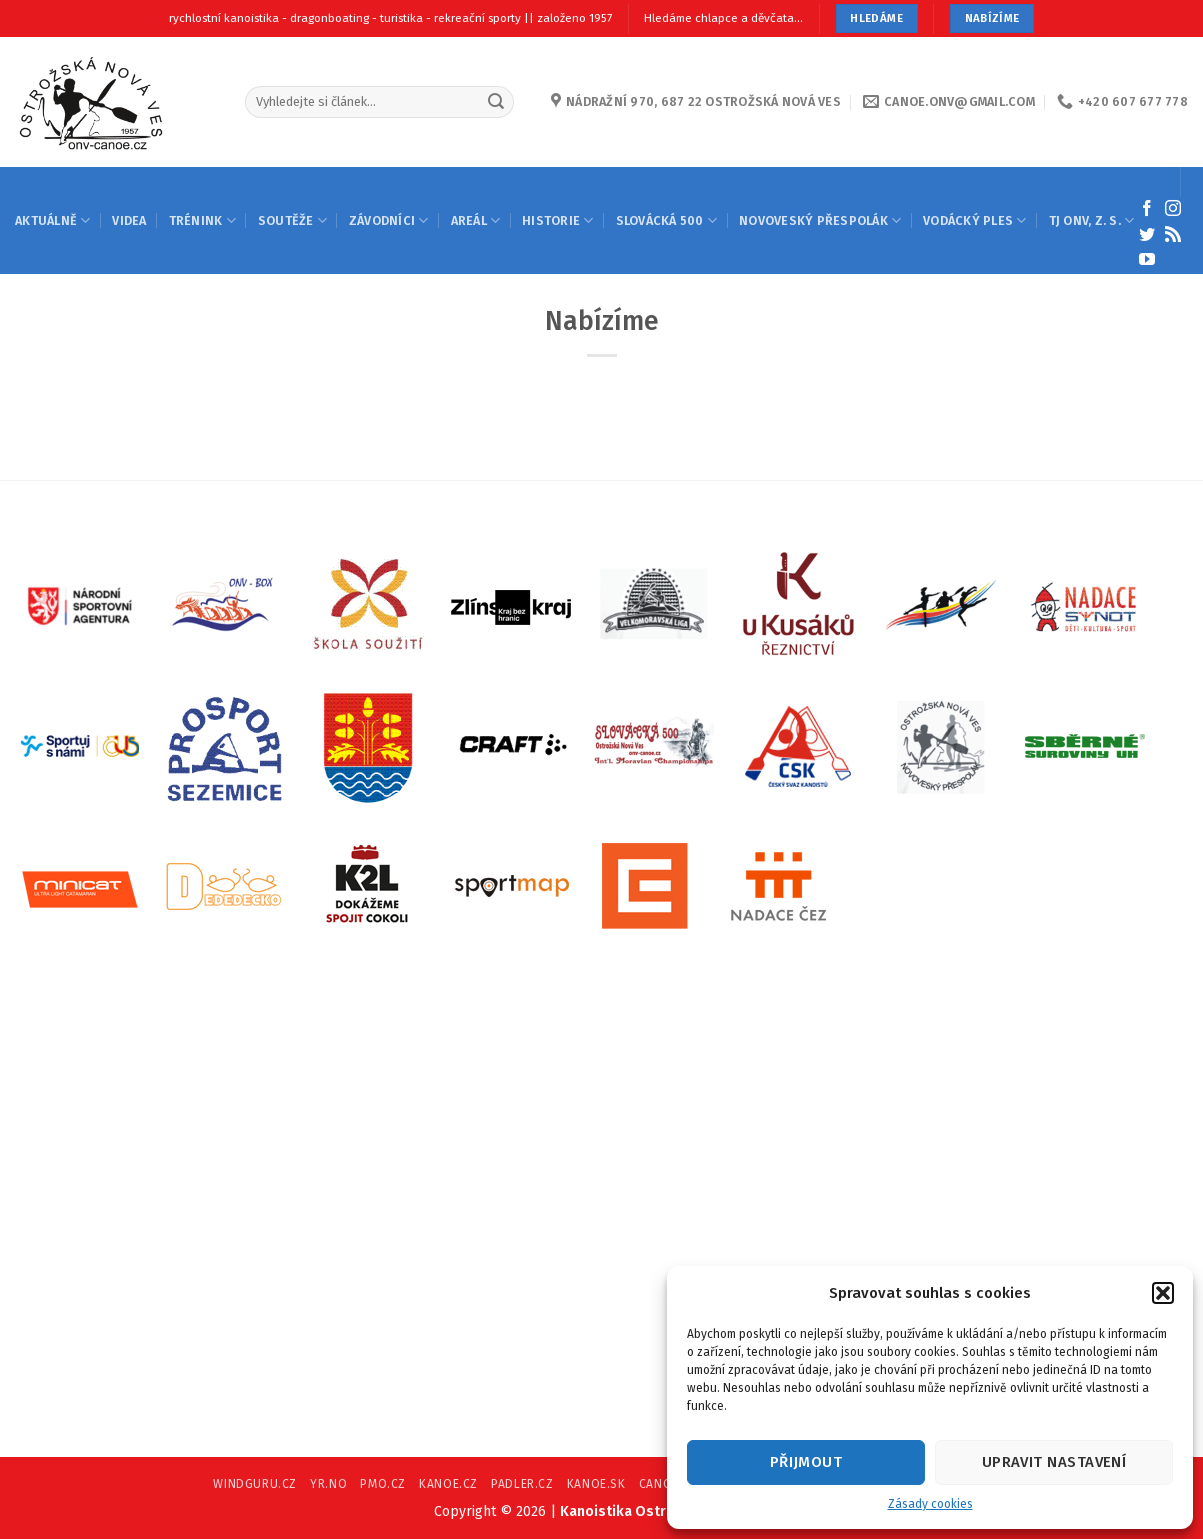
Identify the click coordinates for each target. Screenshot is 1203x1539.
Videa (129, 220)
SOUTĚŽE (292, 220)
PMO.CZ (383, 1484)
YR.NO (328, 1484)
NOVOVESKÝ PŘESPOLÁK (820, 220)
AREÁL (476, 220)
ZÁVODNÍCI (389, 220)
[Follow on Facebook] (1147, 209)
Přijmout (806, 1462)
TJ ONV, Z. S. (1092, 220)
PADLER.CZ (522, 1484)
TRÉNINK (202, 220)
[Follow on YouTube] (1147, 260)
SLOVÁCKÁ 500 (666, 220)
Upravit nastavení (1054, 1462)
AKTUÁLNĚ (52, 220)
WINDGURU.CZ (255, 1484)
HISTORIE (557, 220)
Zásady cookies (930, 1504)
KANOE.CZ (448, 1484)
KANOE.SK (596, 1484)
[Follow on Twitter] (1147, 235)
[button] (1163, 1293)
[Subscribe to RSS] (1173, 235)
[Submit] (496, 101)
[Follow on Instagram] (1173, 209)
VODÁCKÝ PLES (974, 220)
